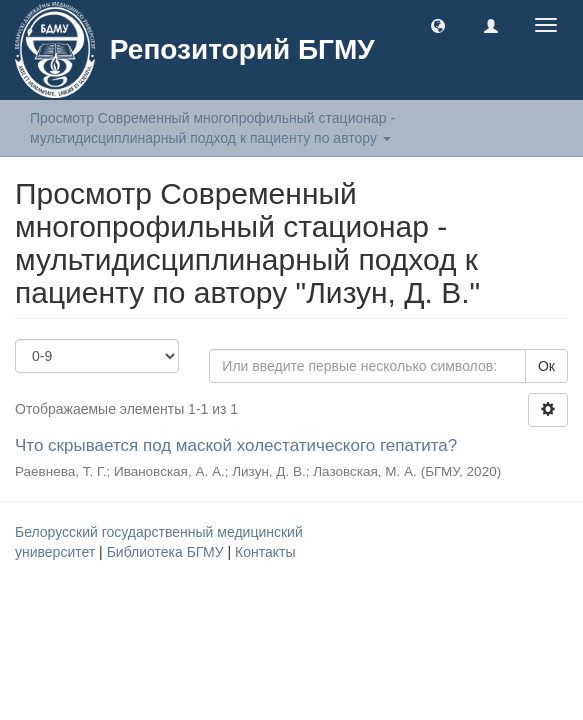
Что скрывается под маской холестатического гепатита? (236, 445)
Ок (546, 366)
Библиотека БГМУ (167, 552)
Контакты (265, 552)
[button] (438, 25)
